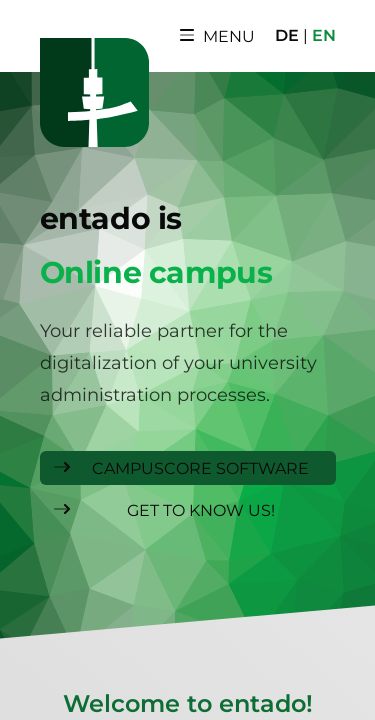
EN (324, 35)
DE (287, 35)
